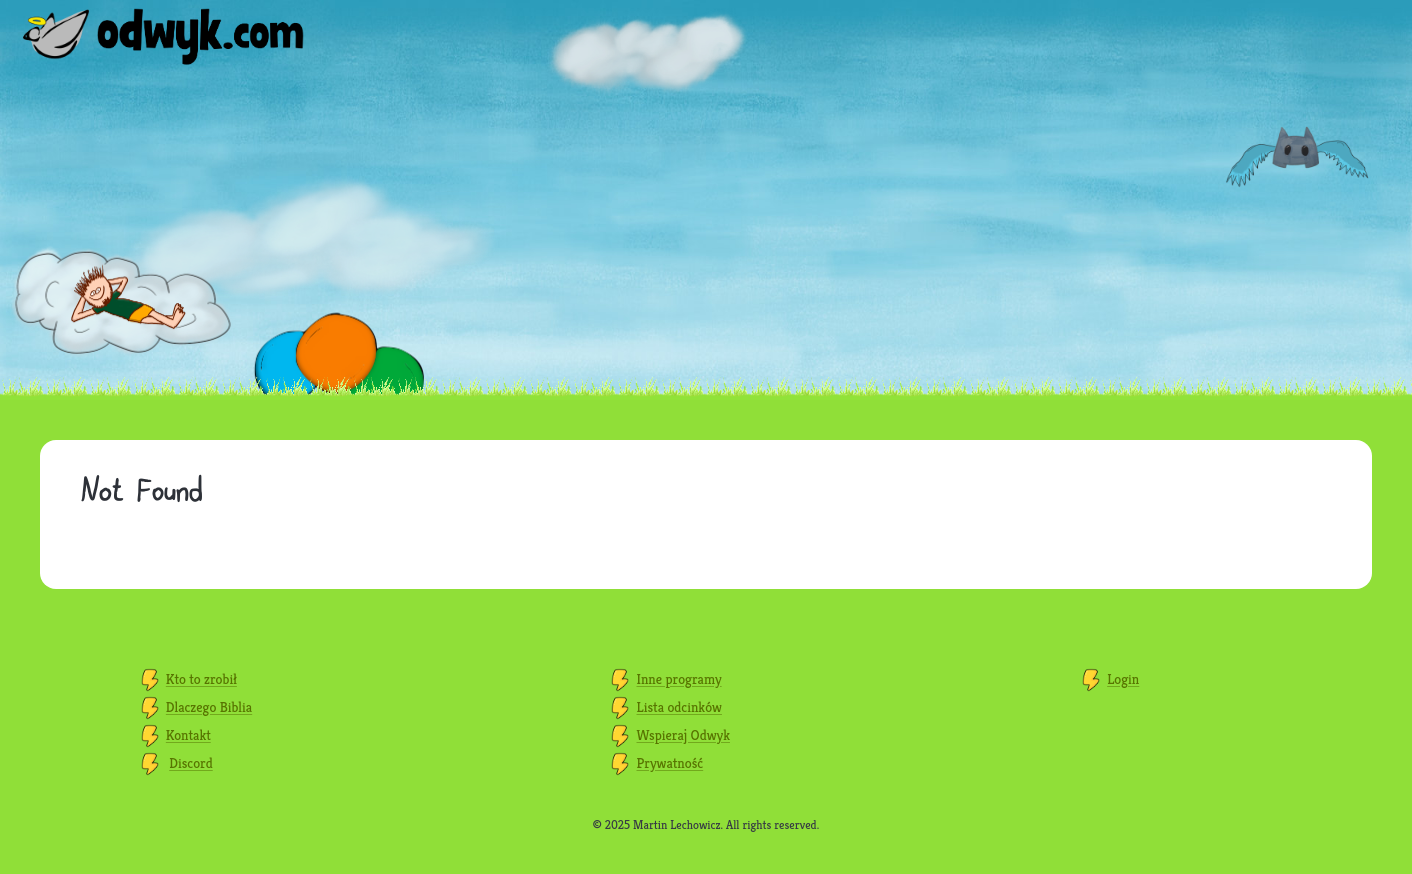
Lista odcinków (679, 707)
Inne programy (679, 679)
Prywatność (670, 763)
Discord (191, 763)
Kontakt (188, 735)
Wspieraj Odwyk (683, 735)
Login (1123, 679)
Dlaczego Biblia (209, 707)
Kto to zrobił (201, 679)
